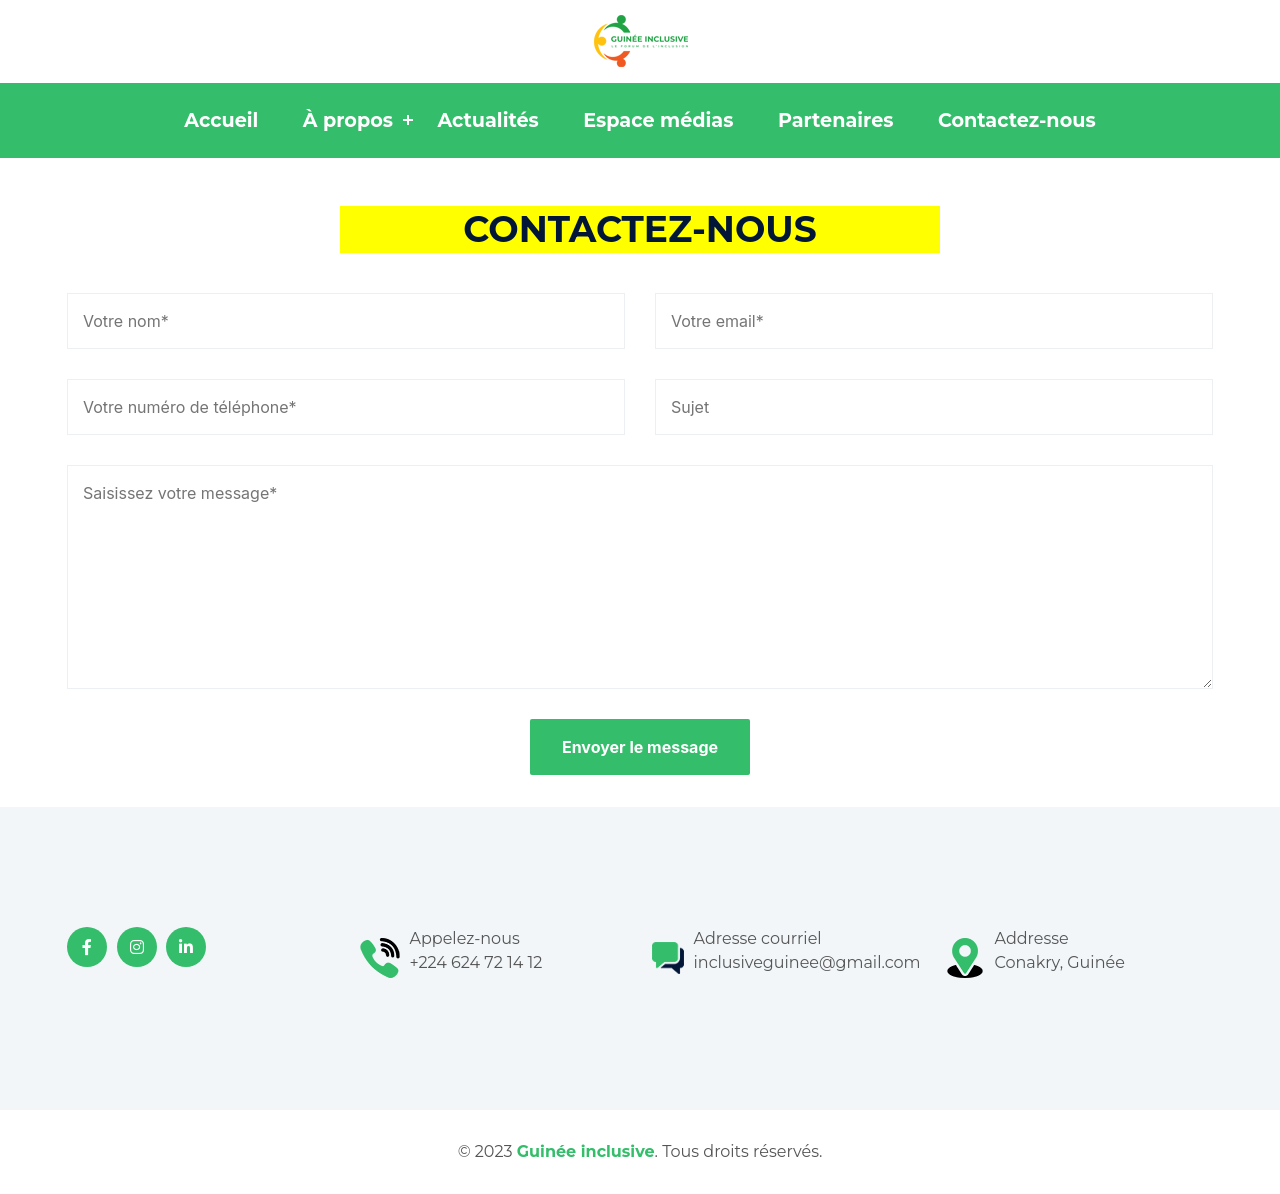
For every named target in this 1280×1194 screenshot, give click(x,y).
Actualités (487, 120)
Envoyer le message (640, 747)
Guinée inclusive (586, 1151)
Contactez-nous (1017, 120)
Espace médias (658, 120)
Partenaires (836, 120)
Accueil (221, 120)
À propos (348, 120)
